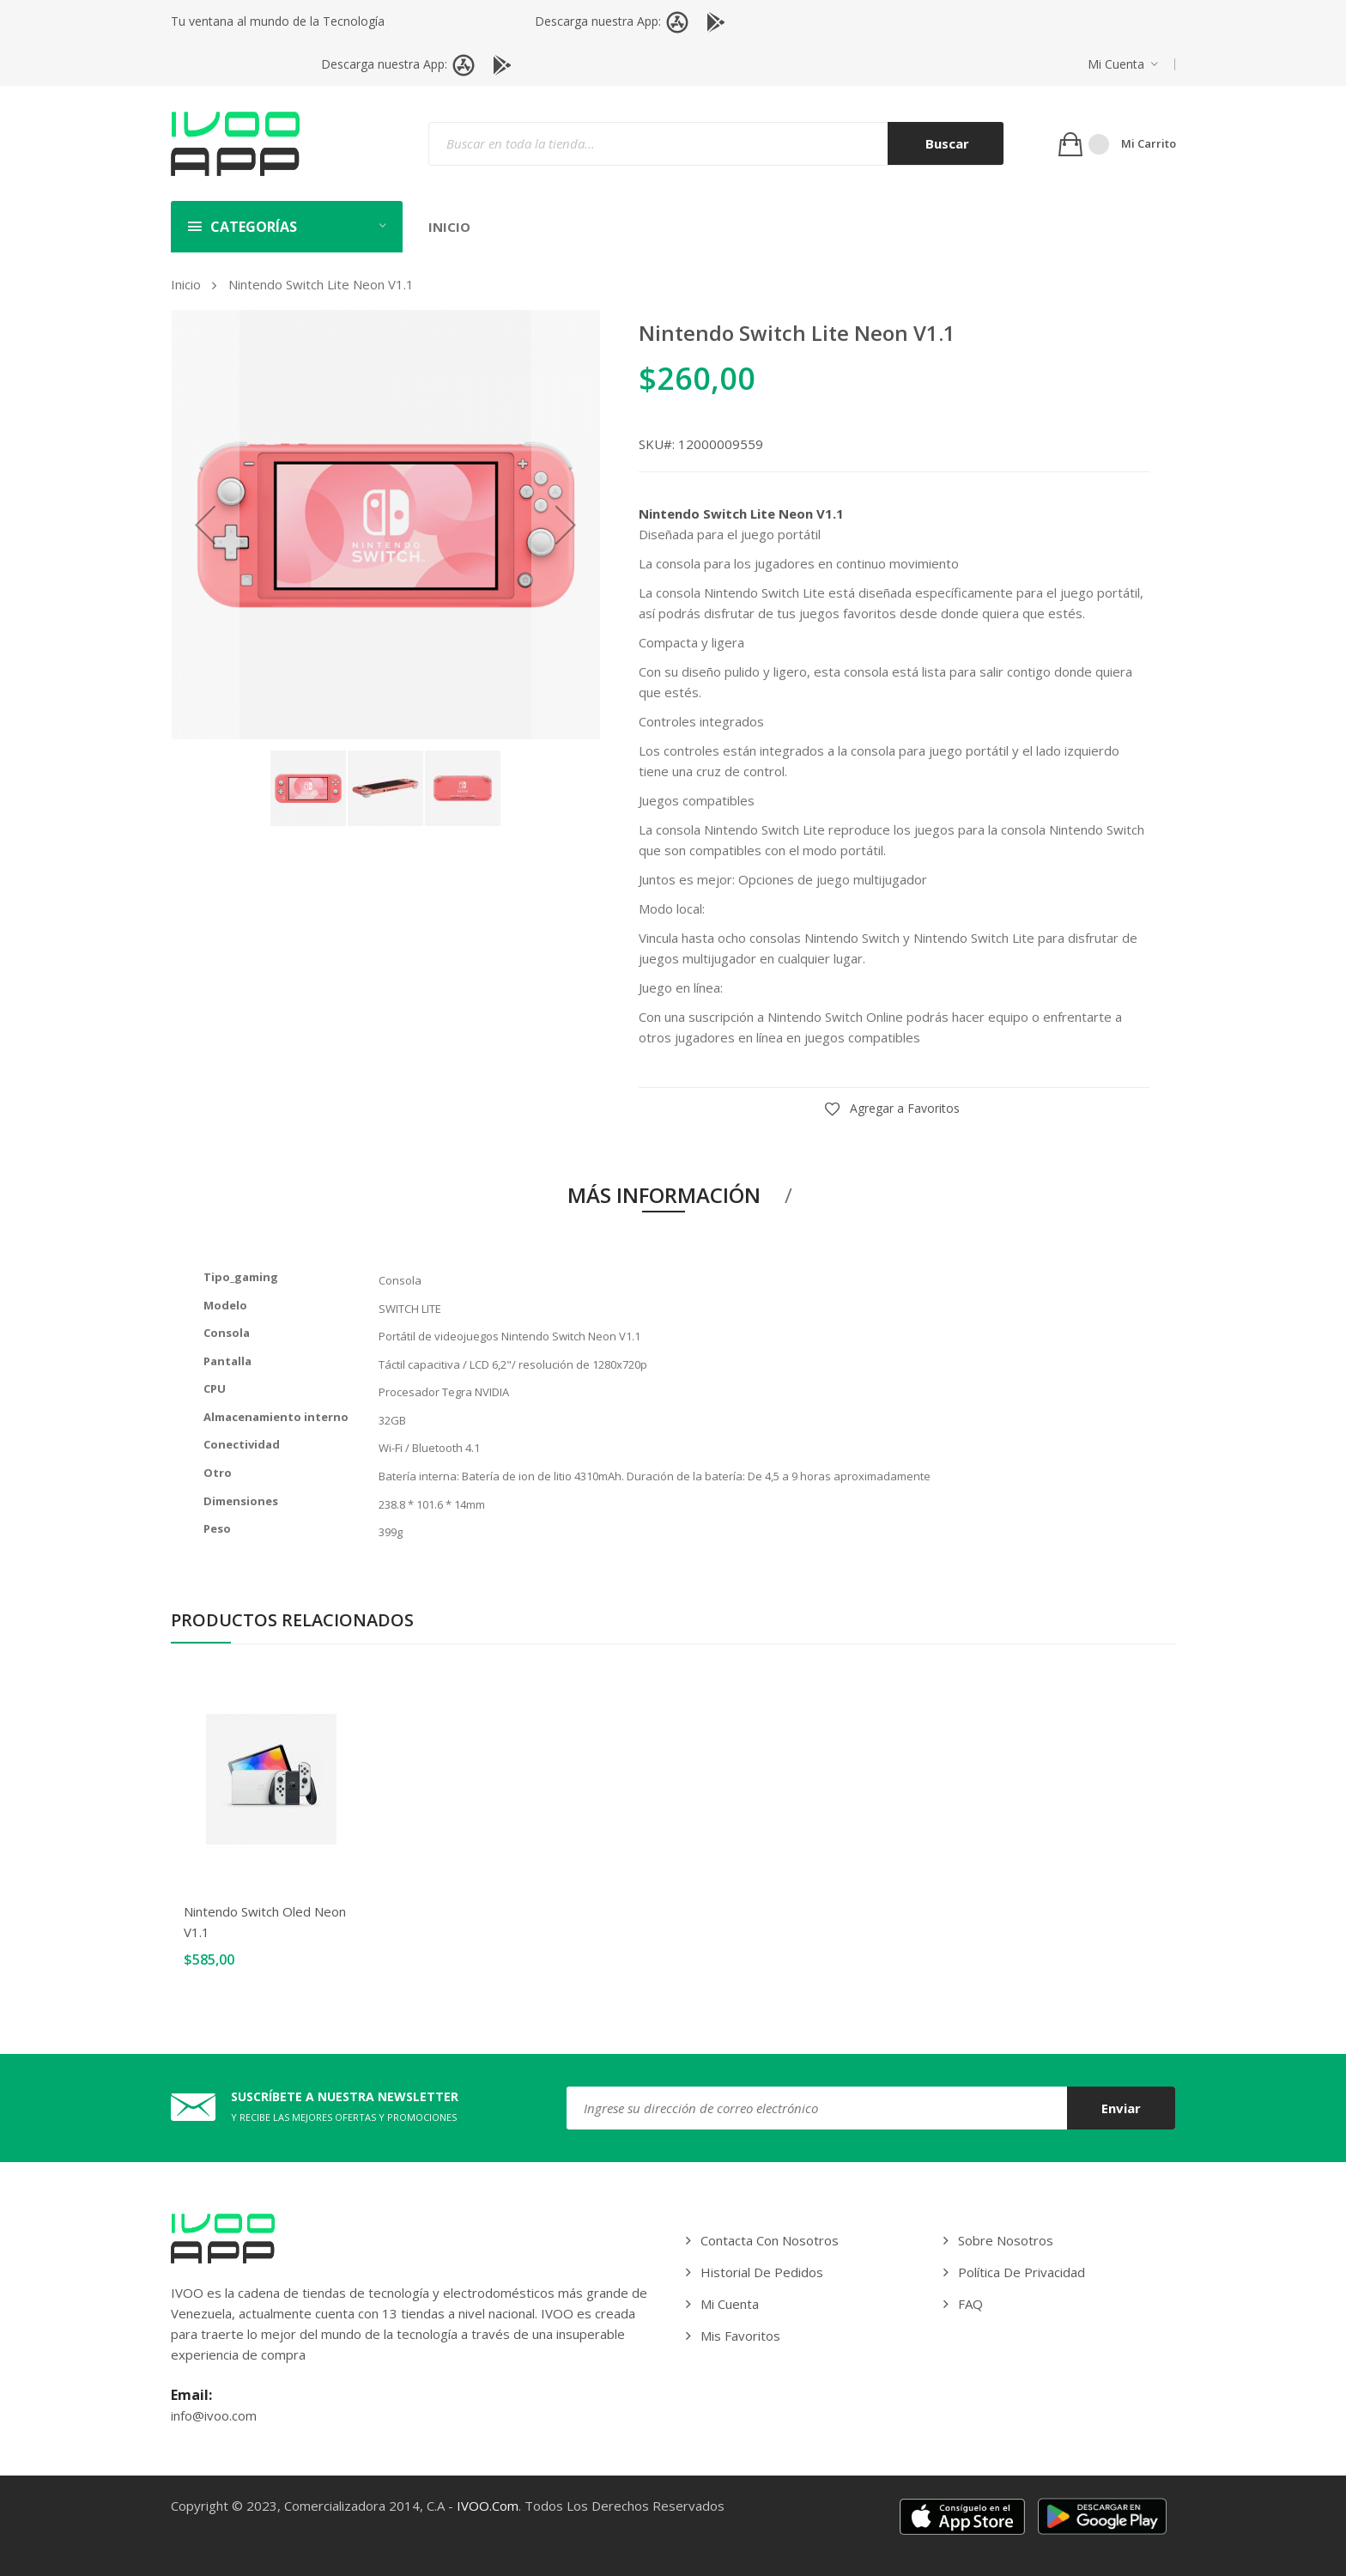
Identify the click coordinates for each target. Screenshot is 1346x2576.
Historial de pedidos (761, 2272)
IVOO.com (487, 2505)
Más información (664, 1195)
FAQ (970, 2303)
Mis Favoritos (740, 2335)
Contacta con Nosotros (769, 2240)
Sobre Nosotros (1005, 2240)
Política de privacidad (1021, 2272)
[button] (1122, 64)
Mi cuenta (1116, 64)
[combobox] (715, 144)
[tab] (673, 1198)
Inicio (186, 284)
